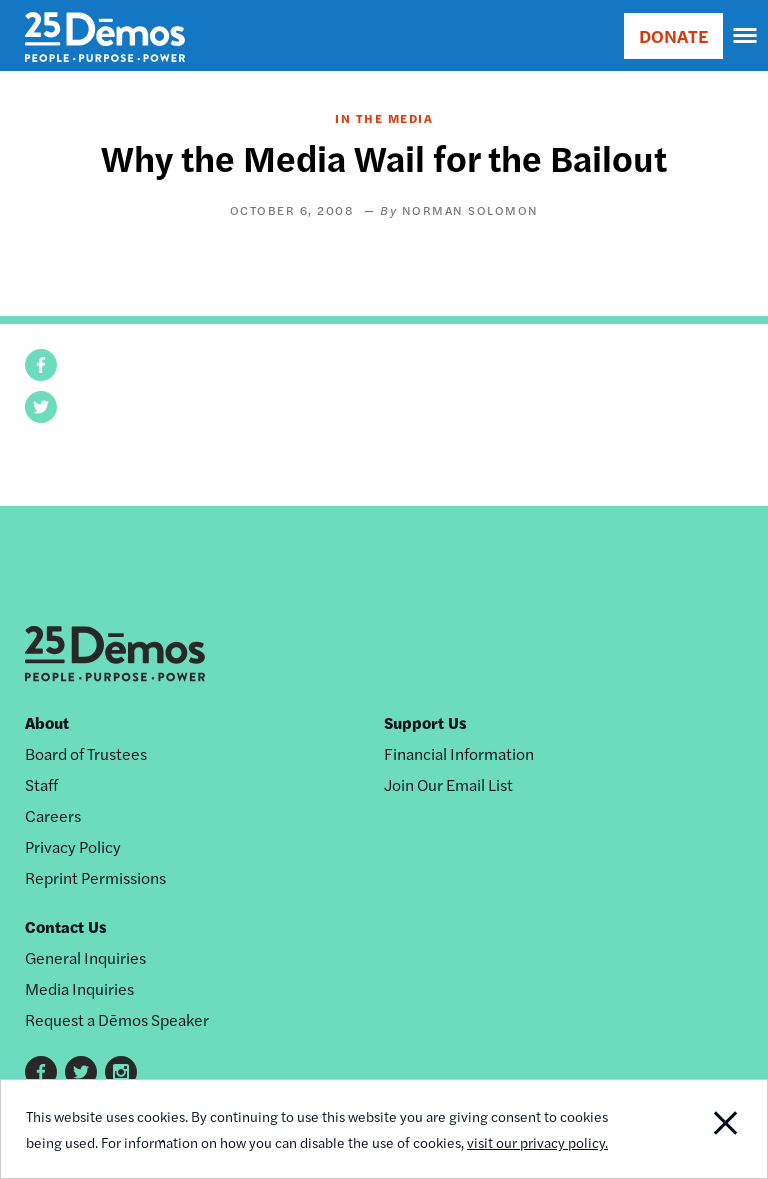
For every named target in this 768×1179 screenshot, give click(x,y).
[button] (41, 365)
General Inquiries (85, 957)
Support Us (425, 722)
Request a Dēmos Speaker (117, 1019)
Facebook (41, 1072)
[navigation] (746, 36)
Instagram (121, 1072)
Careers (53, 815)
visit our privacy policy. (537, 1142)
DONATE (673, 35)
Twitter (81, 1072)
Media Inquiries (79, 988)
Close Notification (693, 1129)
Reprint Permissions (95, 877)
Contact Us (66, 926)
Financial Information (459, 753)
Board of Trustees (86, 753)
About (47, 722)
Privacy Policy (73, 846)
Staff (41, 784)
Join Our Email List (448, 784)
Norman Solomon (470, 210)
